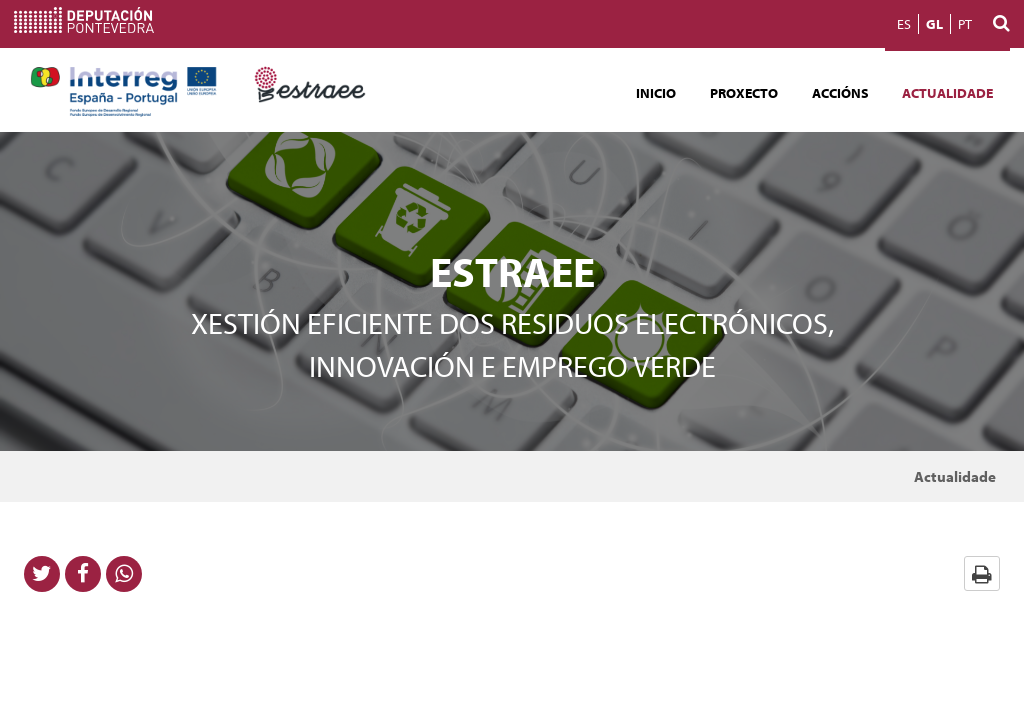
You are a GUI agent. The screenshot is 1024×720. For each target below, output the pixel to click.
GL (934, 24)
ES (904, 24)
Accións (840, 93)
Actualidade (947, 93)
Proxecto (744, 93)
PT (965, 24)
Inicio (656, 93)
